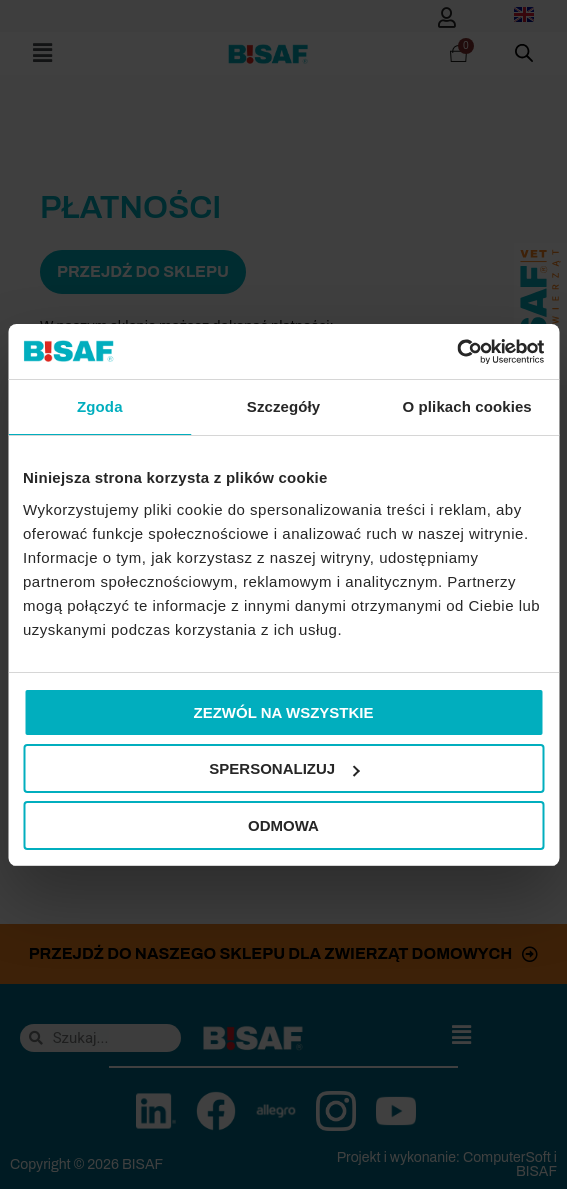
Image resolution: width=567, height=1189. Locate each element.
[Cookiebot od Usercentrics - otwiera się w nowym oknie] (456, 352)
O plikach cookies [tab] (467, 406)
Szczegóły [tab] (283, 406)
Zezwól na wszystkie (284, 712)
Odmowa (283, 825)
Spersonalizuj (284, 768)
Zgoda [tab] (100, 406)
